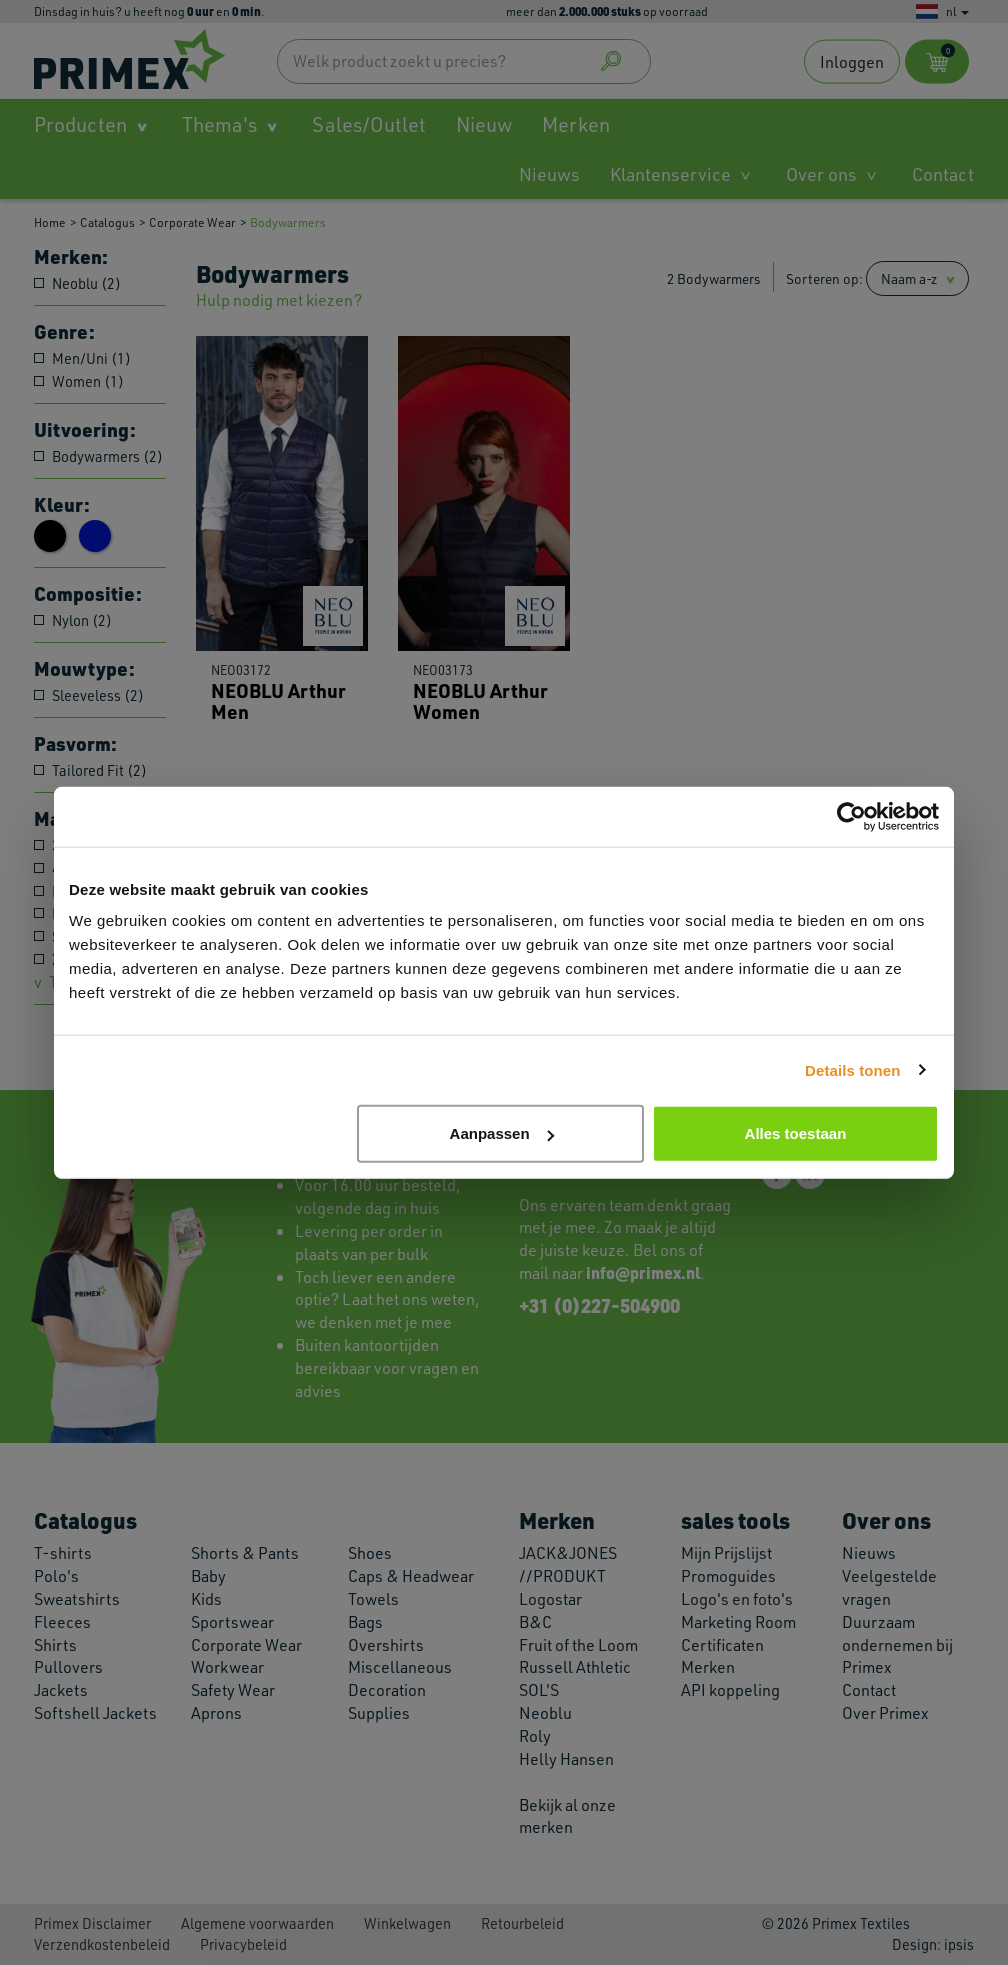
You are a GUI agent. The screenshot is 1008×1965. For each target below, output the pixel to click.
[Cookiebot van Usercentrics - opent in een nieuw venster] (851, 816)
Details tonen (852, 1069)
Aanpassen (502, 1133)
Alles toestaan (796, 1133)
